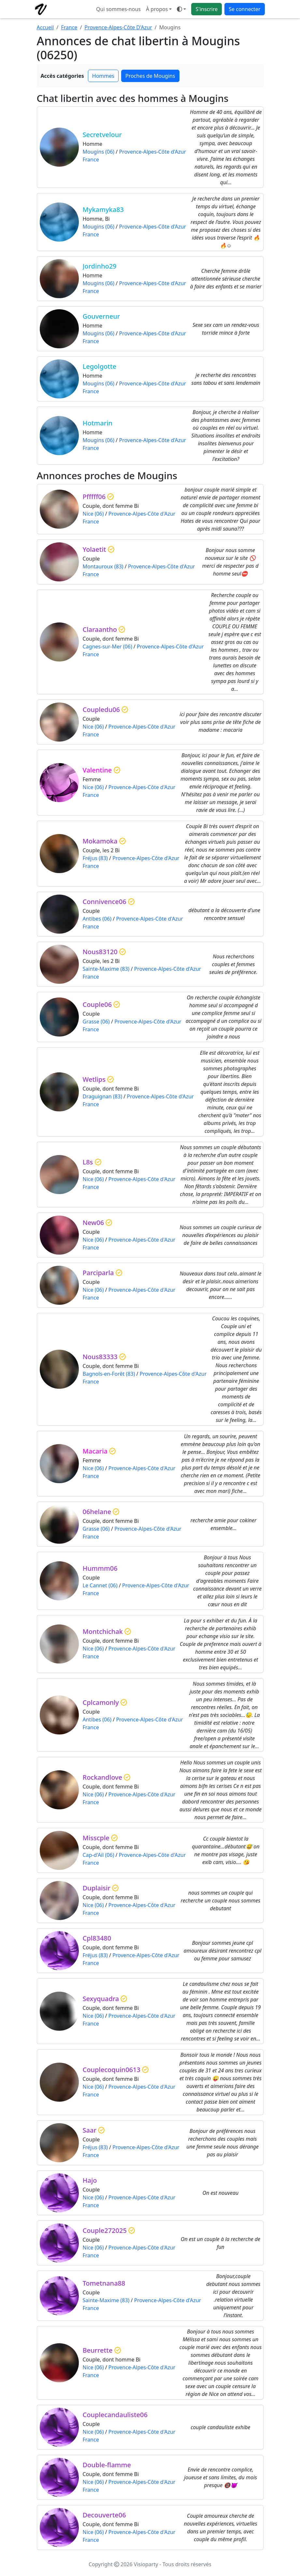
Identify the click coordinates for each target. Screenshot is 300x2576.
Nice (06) (93, 513)
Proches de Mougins (150, 75)
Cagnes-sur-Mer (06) (107, 646)
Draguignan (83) (102, 1096)
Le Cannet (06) (100, 1585)
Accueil (45, 27)
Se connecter (244, 9)
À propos (157, 9)
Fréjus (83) (95, 858)
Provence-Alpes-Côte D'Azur (118, 27)
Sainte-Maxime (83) (106, 968)
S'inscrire (206, 9)
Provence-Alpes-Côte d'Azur (152, 151)
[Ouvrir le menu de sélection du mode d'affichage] (181, 9)
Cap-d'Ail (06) (98, 1855)
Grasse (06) (96, 1021)
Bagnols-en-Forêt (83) (109, 1373)
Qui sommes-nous (118, 9)
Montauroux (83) (103, 566)
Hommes (103, 75)
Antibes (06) (97, 918)
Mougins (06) (99, 151)
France (69, 27)
